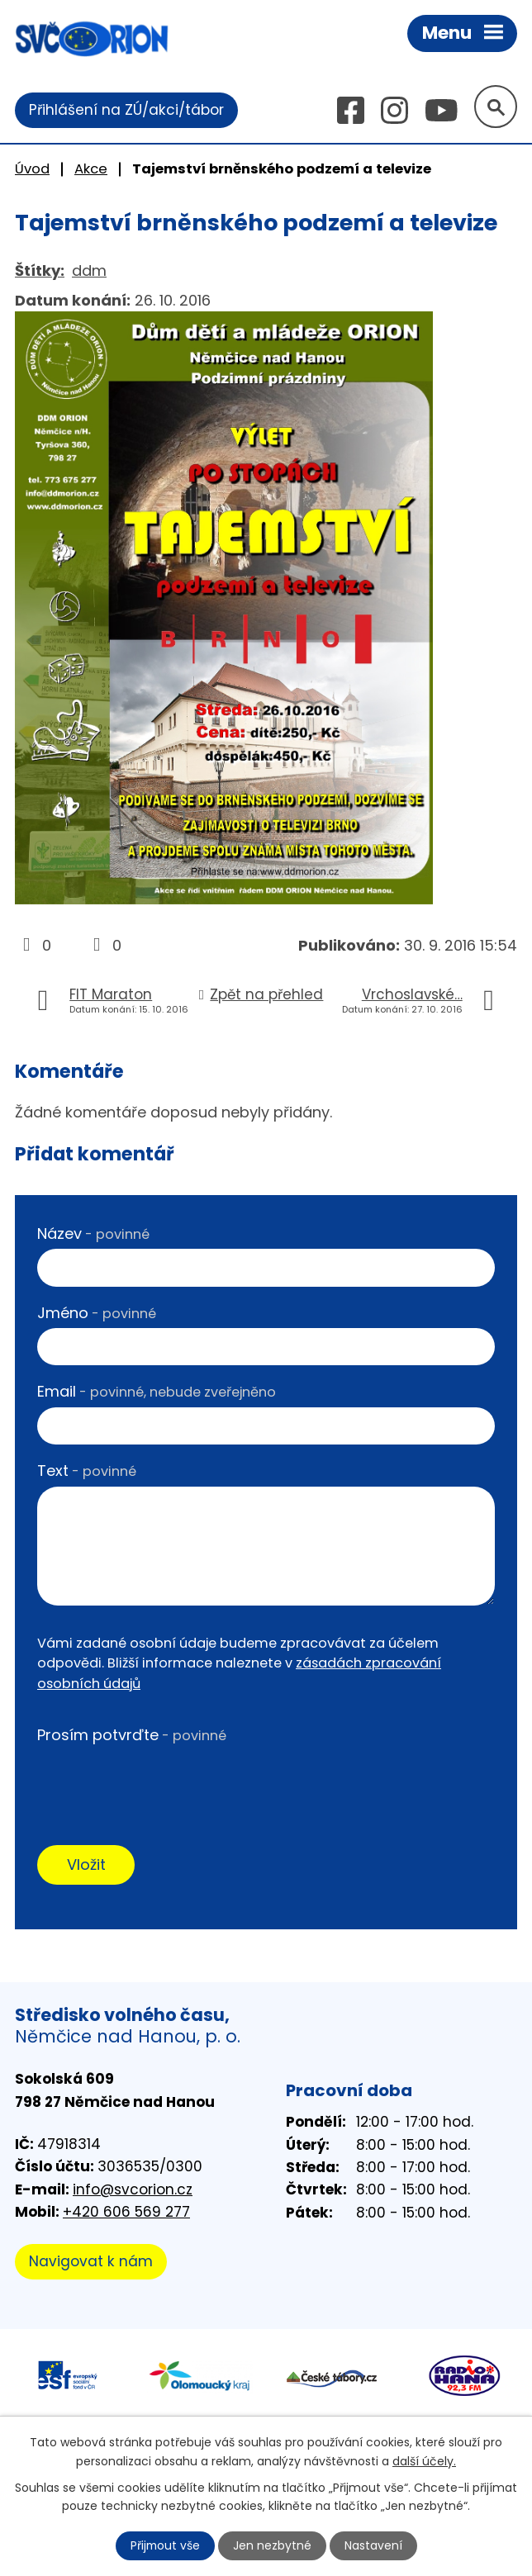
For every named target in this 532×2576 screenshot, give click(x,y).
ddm (89, 270)
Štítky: (39, 270)
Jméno (96, 1312)
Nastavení (374, 2545)
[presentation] (162, 1783)
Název (93, 1233)
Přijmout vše (165, 2545)
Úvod (32, 168)
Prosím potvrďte (131, 1734)
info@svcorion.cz (132, 2189)
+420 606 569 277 (126, 2213)
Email (156, 1392)
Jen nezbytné (273, 2545)
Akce (90, 168)
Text (86, 1471)
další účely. (424, 2460)
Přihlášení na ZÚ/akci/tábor (126, 110)
